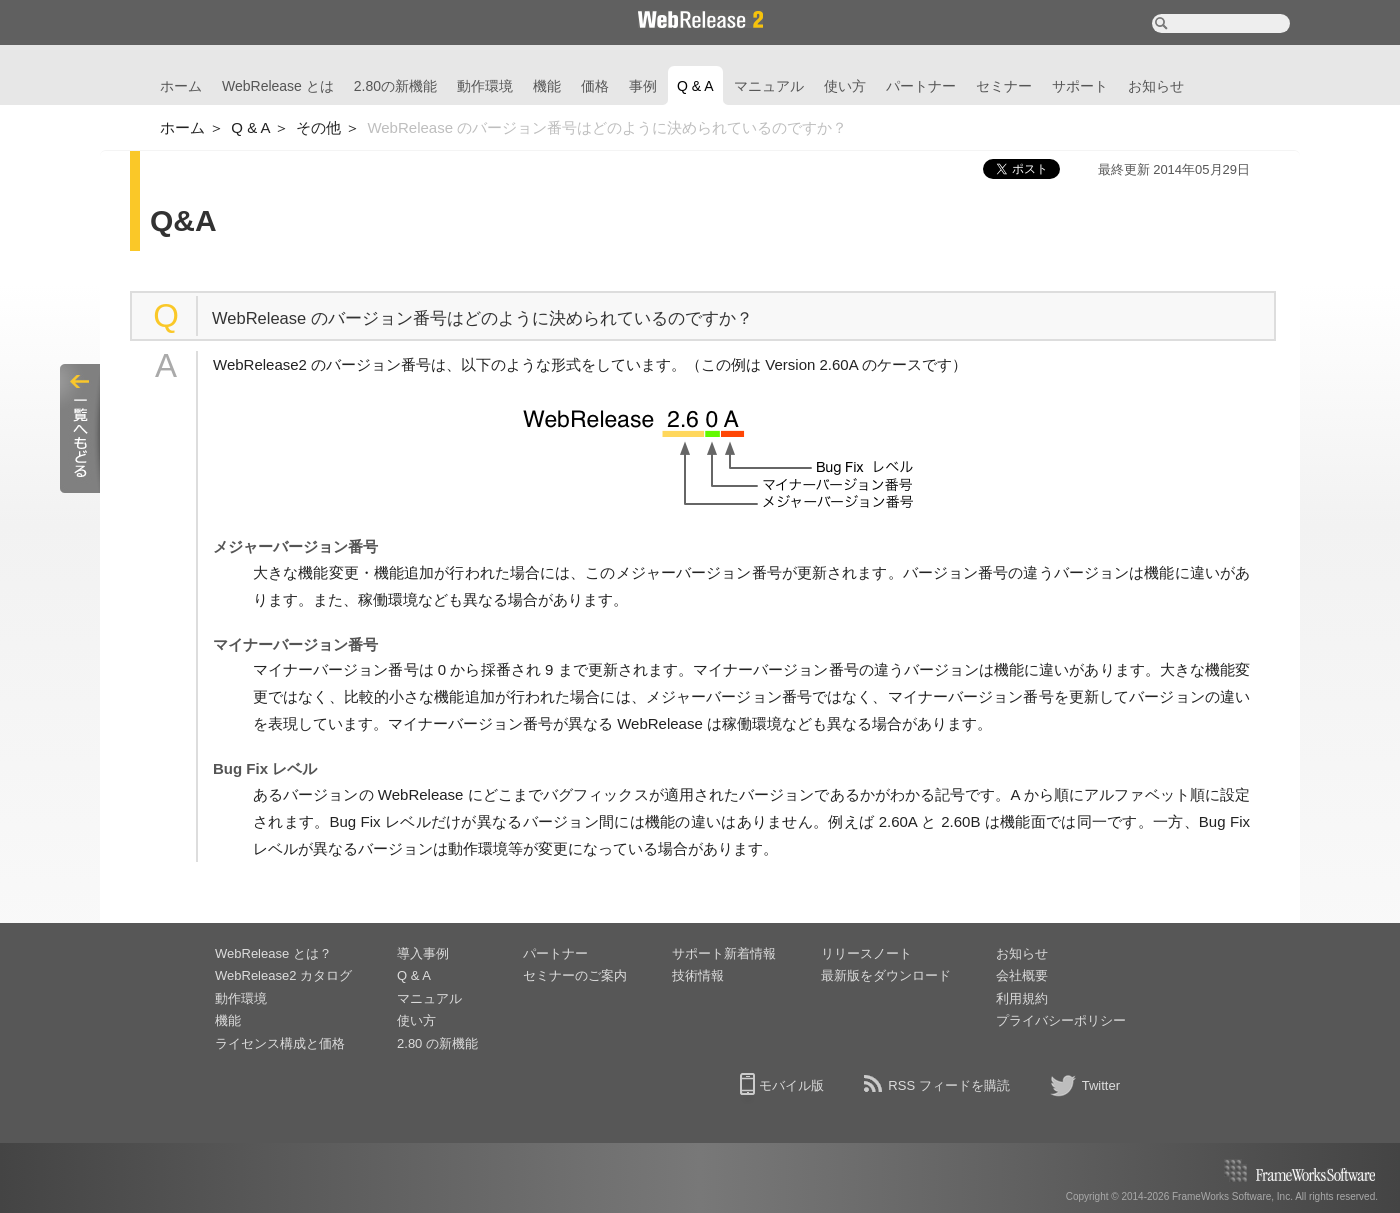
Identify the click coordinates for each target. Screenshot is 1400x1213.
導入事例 (423, 953)
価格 (595, 86)
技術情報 (698, 975)
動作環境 (485, 86)
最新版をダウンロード (886, 975)
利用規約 (1022, 998)
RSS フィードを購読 (948, 1085)
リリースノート (866, 953)
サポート (1080, 86)
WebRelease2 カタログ (283, 975)
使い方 (845, 86)
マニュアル (769, 86)
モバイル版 (791, 1085)
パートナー (921, 86)
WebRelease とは (278, 86)
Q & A (695, 86)
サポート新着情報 (724, 953)
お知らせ (1156, 86)
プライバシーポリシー (1061, 1020)
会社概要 (1022, 975)
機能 (547, 86)
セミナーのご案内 (575, 975)
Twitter (1101, 1085)
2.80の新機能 (395, 86)
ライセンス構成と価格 (280, 1043)
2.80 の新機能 (437, 1043)
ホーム (181, 86)
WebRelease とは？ (273, 953)
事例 (643, 86)
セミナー (1004, 86)
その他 (318, 127)
